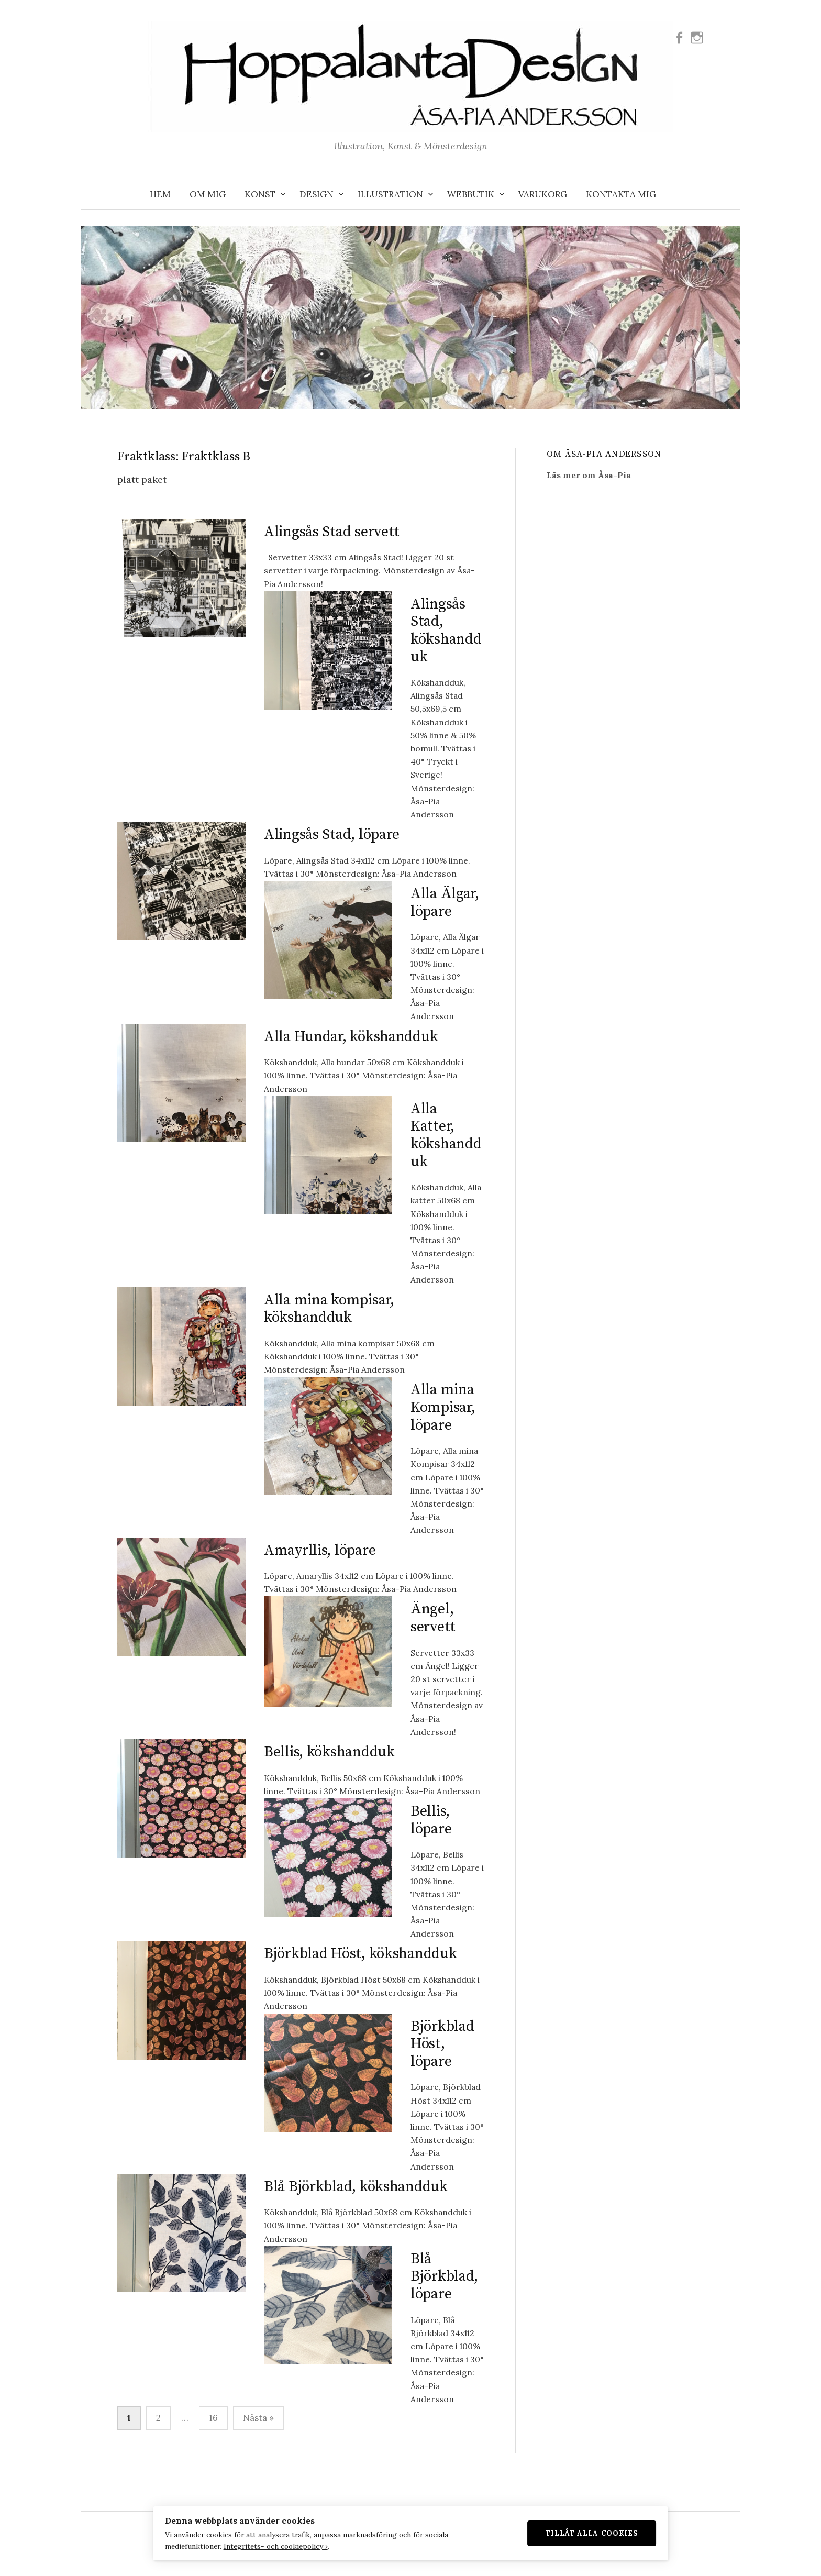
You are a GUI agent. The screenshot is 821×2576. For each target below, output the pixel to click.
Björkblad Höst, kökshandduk (360, 1953)
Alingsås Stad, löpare (332, 834)
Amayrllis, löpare (319, 1550)
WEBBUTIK (470, 194)
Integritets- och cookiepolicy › (259, 2544)
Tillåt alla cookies (608, 2531)
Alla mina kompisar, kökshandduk (329, 1309)
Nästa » (258, 2418)
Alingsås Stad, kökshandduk (445, 630)
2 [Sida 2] (158, 2418)
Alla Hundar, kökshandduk (351, 1036)
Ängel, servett (433, 1618)
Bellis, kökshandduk (329, 1752)
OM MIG (208, 194)
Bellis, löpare (430, 1820)
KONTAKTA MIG (621, 194)
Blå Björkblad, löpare (444, 2276)
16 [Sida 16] (213, 2418)
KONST (260, 194)
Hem (160, 194)
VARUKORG (542, 194)
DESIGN (316, 194)
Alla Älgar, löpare (444, 903)
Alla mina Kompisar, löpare (442, 1407)
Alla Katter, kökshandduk (445, 1135)
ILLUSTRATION (390, 194)
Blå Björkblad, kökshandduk (356, 2186)
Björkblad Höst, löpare (442, 2044)
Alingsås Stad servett (332, 532)
